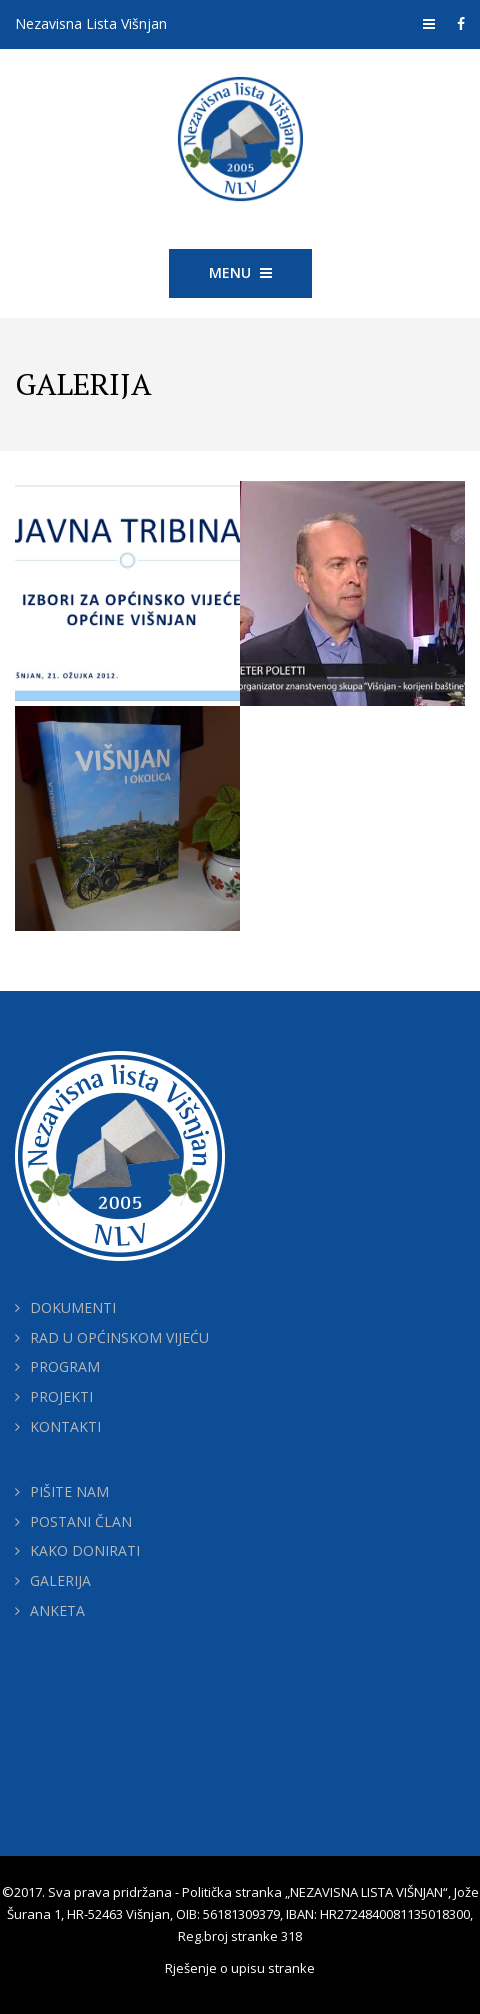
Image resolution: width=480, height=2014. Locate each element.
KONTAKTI (65, 1426)
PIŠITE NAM (69, 1491)
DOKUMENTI (73, 1307)
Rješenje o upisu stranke (240, 1968)
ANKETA (57, 1610)
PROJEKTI (61, 1396)
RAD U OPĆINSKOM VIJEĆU (119, 1337)
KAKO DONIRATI (85, 1550)
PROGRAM (65, 1366)
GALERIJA (60, 1580)
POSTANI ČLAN (81, 1521)
